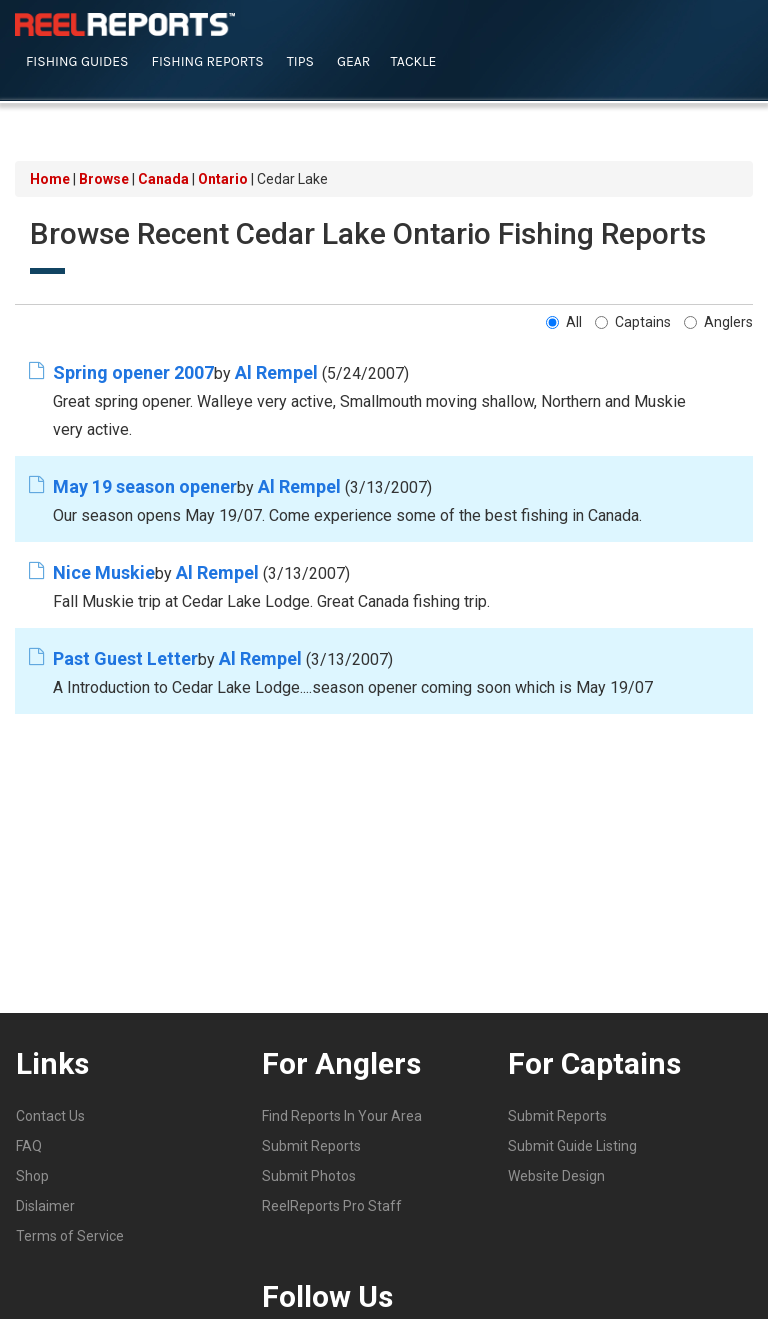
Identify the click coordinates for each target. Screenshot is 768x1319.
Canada (163, 179)
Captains (633, 321)
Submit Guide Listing (572, 1145)
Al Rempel (276, 371)
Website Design (556, 1175)
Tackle (413, 61)
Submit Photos (309, 1175)
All (564, 321)
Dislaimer (45, 1205)
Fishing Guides (77, 61)
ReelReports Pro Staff (332, 1205)
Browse (104, 179)
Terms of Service (70, 1235)
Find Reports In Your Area (342, 1115)
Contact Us (50, 1115)
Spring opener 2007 (133, 371)
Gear (354, 61)
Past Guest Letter (125, 657)
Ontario (223, 179)
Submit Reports (311, 1145)
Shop (32, 1175)
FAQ (29, 1145)
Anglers (718, 321)
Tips (300, 61)
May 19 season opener (145, 485)
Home (50, 179)
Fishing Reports (208, 61)
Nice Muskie (104, 571)
